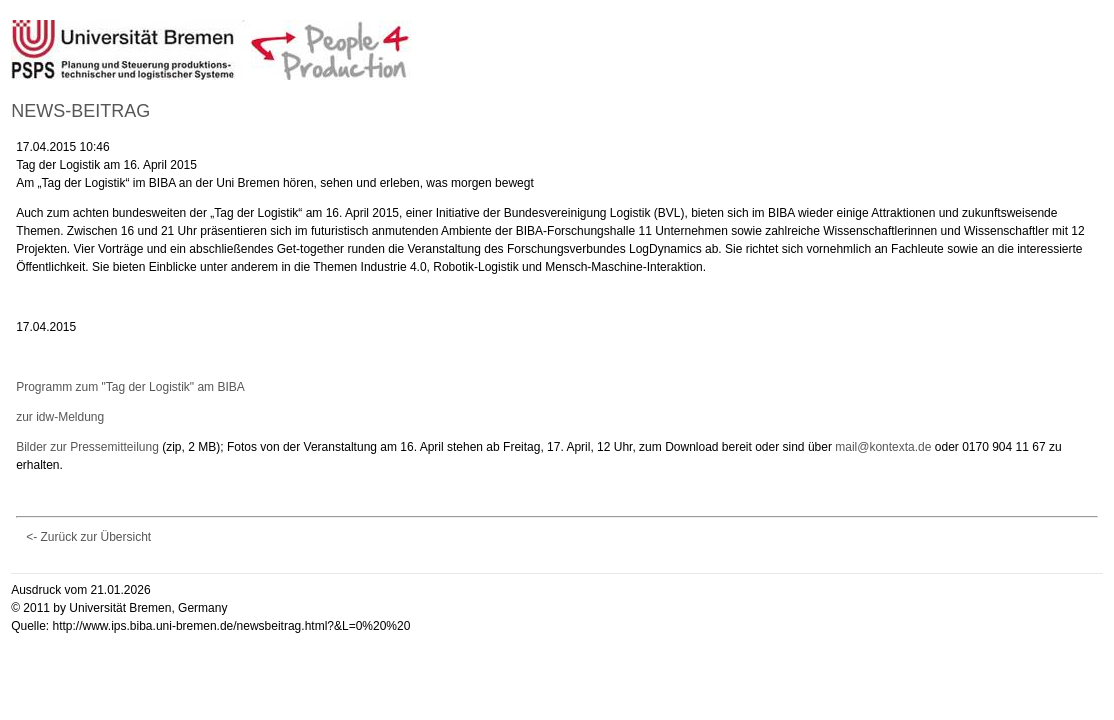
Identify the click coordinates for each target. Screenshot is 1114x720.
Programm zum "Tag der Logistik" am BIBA (130, 387)
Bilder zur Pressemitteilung (87, 447)
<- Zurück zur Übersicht (88, 537)
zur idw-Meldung (60, 417)
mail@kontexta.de (883, 447)
